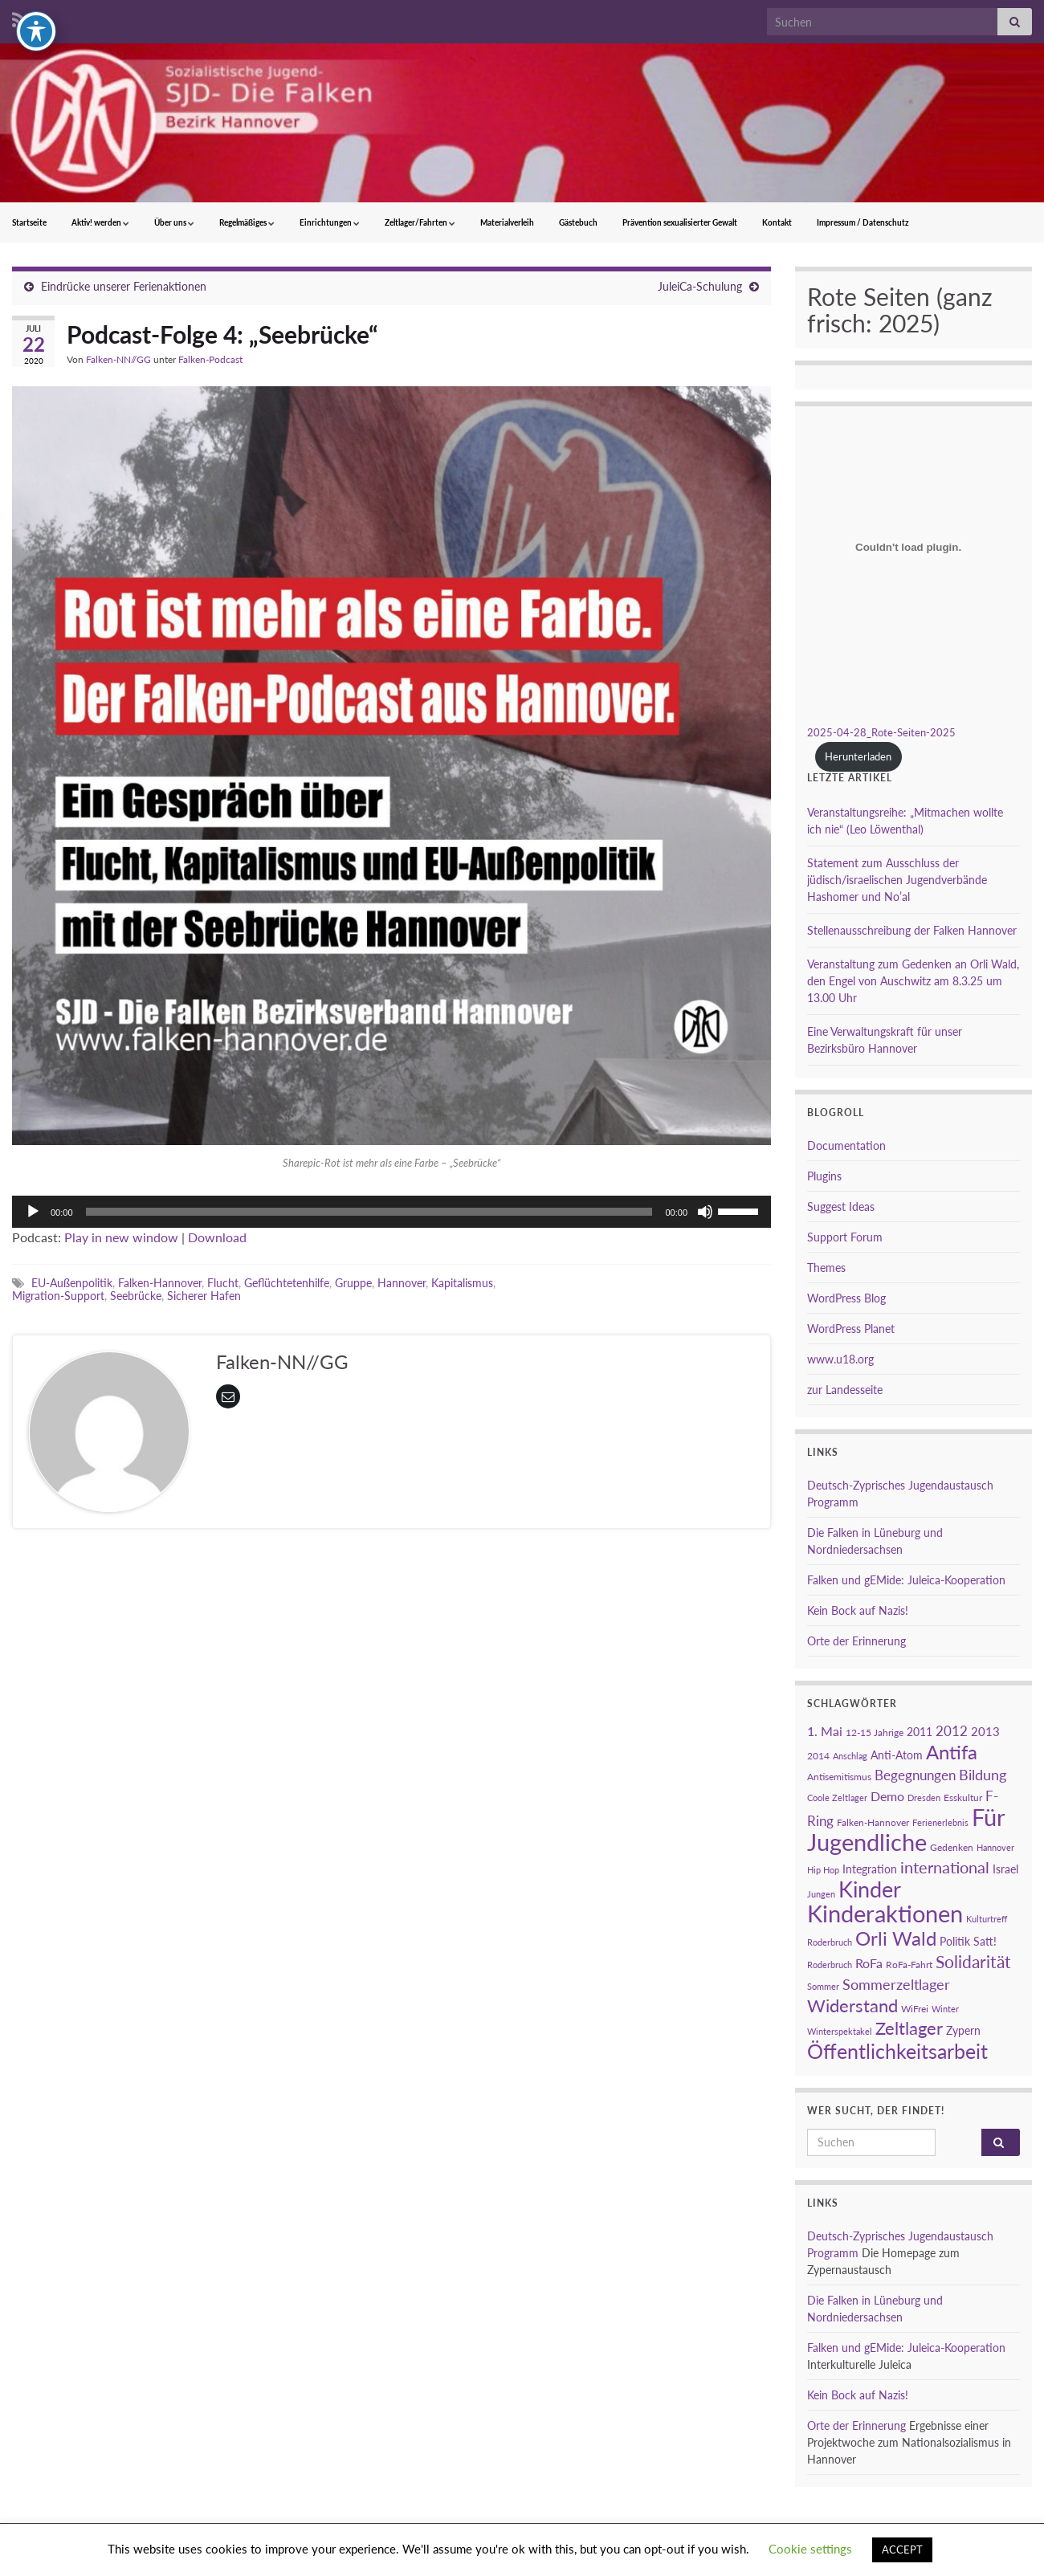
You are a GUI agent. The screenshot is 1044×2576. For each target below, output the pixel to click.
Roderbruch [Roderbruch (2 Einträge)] (829, 1964)
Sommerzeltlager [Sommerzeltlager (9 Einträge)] (896, 1984)
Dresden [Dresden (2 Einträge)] (923, 1797)
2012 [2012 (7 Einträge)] (952, 1730)
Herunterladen (858, 756)
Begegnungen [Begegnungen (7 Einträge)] (915, 1775)
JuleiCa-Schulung (700, 286)
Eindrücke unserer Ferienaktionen (123, 286)
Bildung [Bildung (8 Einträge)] (982, 1775)
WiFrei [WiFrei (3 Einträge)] (914, 2009)
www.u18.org (840, 1359)
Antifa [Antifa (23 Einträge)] (951, 1752)
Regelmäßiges (247, 222)
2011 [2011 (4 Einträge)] (919, 1731)
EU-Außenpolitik (71, 1283)
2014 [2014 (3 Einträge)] (818, 1756)
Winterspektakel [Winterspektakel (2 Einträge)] (839, 2031)
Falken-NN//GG (118, 359)
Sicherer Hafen (204, 1295)
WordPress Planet (851, 1328)
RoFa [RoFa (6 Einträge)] (869, 1963)
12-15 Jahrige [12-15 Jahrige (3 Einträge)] (874, 1732)
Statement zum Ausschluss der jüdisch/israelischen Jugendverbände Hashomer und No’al (897, 879)
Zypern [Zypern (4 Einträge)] (963, 2030)
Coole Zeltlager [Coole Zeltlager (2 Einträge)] (837, 1797)
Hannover (401, 1283)
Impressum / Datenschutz (863, 222)
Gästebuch (578, 222)
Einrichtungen (330, 222)
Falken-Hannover (160, 1283)
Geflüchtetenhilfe (286, 1283)
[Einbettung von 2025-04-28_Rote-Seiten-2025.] (908, 547)
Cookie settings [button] (810, 2548)
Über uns (174, 222)
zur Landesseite (845, 1389)
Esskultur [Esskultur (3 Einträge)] (963, 1797)
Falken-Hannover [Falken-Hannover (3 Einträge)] (873, 1822)
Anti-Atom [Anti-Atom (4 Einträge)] (897, 1755)
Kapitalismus (462, 1283)
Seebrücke (135, 1295)
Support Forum (845, 1237)
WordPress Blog (846, 1298)
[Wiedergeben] (33, 1212)
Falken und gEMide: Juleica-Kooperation (906, 1580)
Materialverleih (507, 222)
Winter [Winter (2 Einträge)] (945, 2008)
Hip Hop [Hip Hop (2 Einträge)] (823, 1870)
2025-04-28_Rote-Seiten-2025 (881, 732)
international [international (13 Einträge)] (944, 1867)
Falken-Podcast (210, 359)
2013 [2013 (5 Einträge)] (985, 1731)
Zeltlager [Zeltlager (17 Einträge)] (909, 2028)
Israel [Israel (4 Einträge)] (1005, 1869)
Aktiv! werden (100, 222)
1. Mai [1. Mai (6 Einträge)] (824, 1730)
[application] (391, 1212)
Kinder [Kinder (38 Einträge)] (869, 1889)
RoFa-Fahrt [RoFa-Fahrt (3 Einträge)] (909, 1964)
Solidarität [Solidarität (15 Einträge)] (973, 1961)
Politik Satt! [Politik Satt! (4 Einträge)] (968, 1941)
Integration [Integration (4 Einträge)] (869, 1869)
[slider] (369, 1212)
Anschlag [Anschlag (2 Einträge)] (850, 1756)
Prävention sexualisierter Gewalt (679, 222)
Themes (826, 1267)
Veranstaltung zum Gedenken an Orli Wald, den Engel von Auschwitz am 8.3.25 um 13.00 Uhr (913, 981)
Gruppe (353, 1283)
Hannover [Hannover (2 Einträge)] (995, 1847)
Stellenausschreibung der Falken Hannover (912, 930)
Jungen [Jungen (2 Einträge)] (821, 1894)
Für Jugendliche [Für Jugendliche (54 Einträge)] (906, 1829)
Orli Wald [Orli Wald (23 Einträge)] (895, 1938)
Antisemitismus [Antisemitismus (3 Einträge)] (839, 1777)
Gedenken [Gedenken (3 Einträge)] (951, 1847)
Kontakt (777, 222)
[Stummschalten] (705, 1212)
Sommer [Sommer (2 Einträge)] (823, 1986)
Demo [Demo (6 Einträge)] (887, 1796)
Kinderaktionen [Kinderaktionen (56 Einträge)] (885, 1913)
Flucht (223, 1283)
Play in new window (121, 1237)
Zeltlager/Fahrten (420, 222)
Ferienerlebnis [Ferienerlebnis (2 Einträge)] (940, 1822)
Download (217, 1237)
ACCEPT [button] (902, 2549)
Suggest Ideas (841, 1206)
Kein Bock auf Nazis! (857, 1610)
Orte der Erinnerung (856, 1641)
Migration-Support (58, 1295)
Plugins (824, 1176)
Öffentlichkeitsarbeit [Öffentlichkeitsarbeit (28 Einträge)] (897, 2051)
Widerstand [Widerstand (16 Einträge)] (852, 2005)
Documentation (846, 1145)
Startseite (29, 222)
